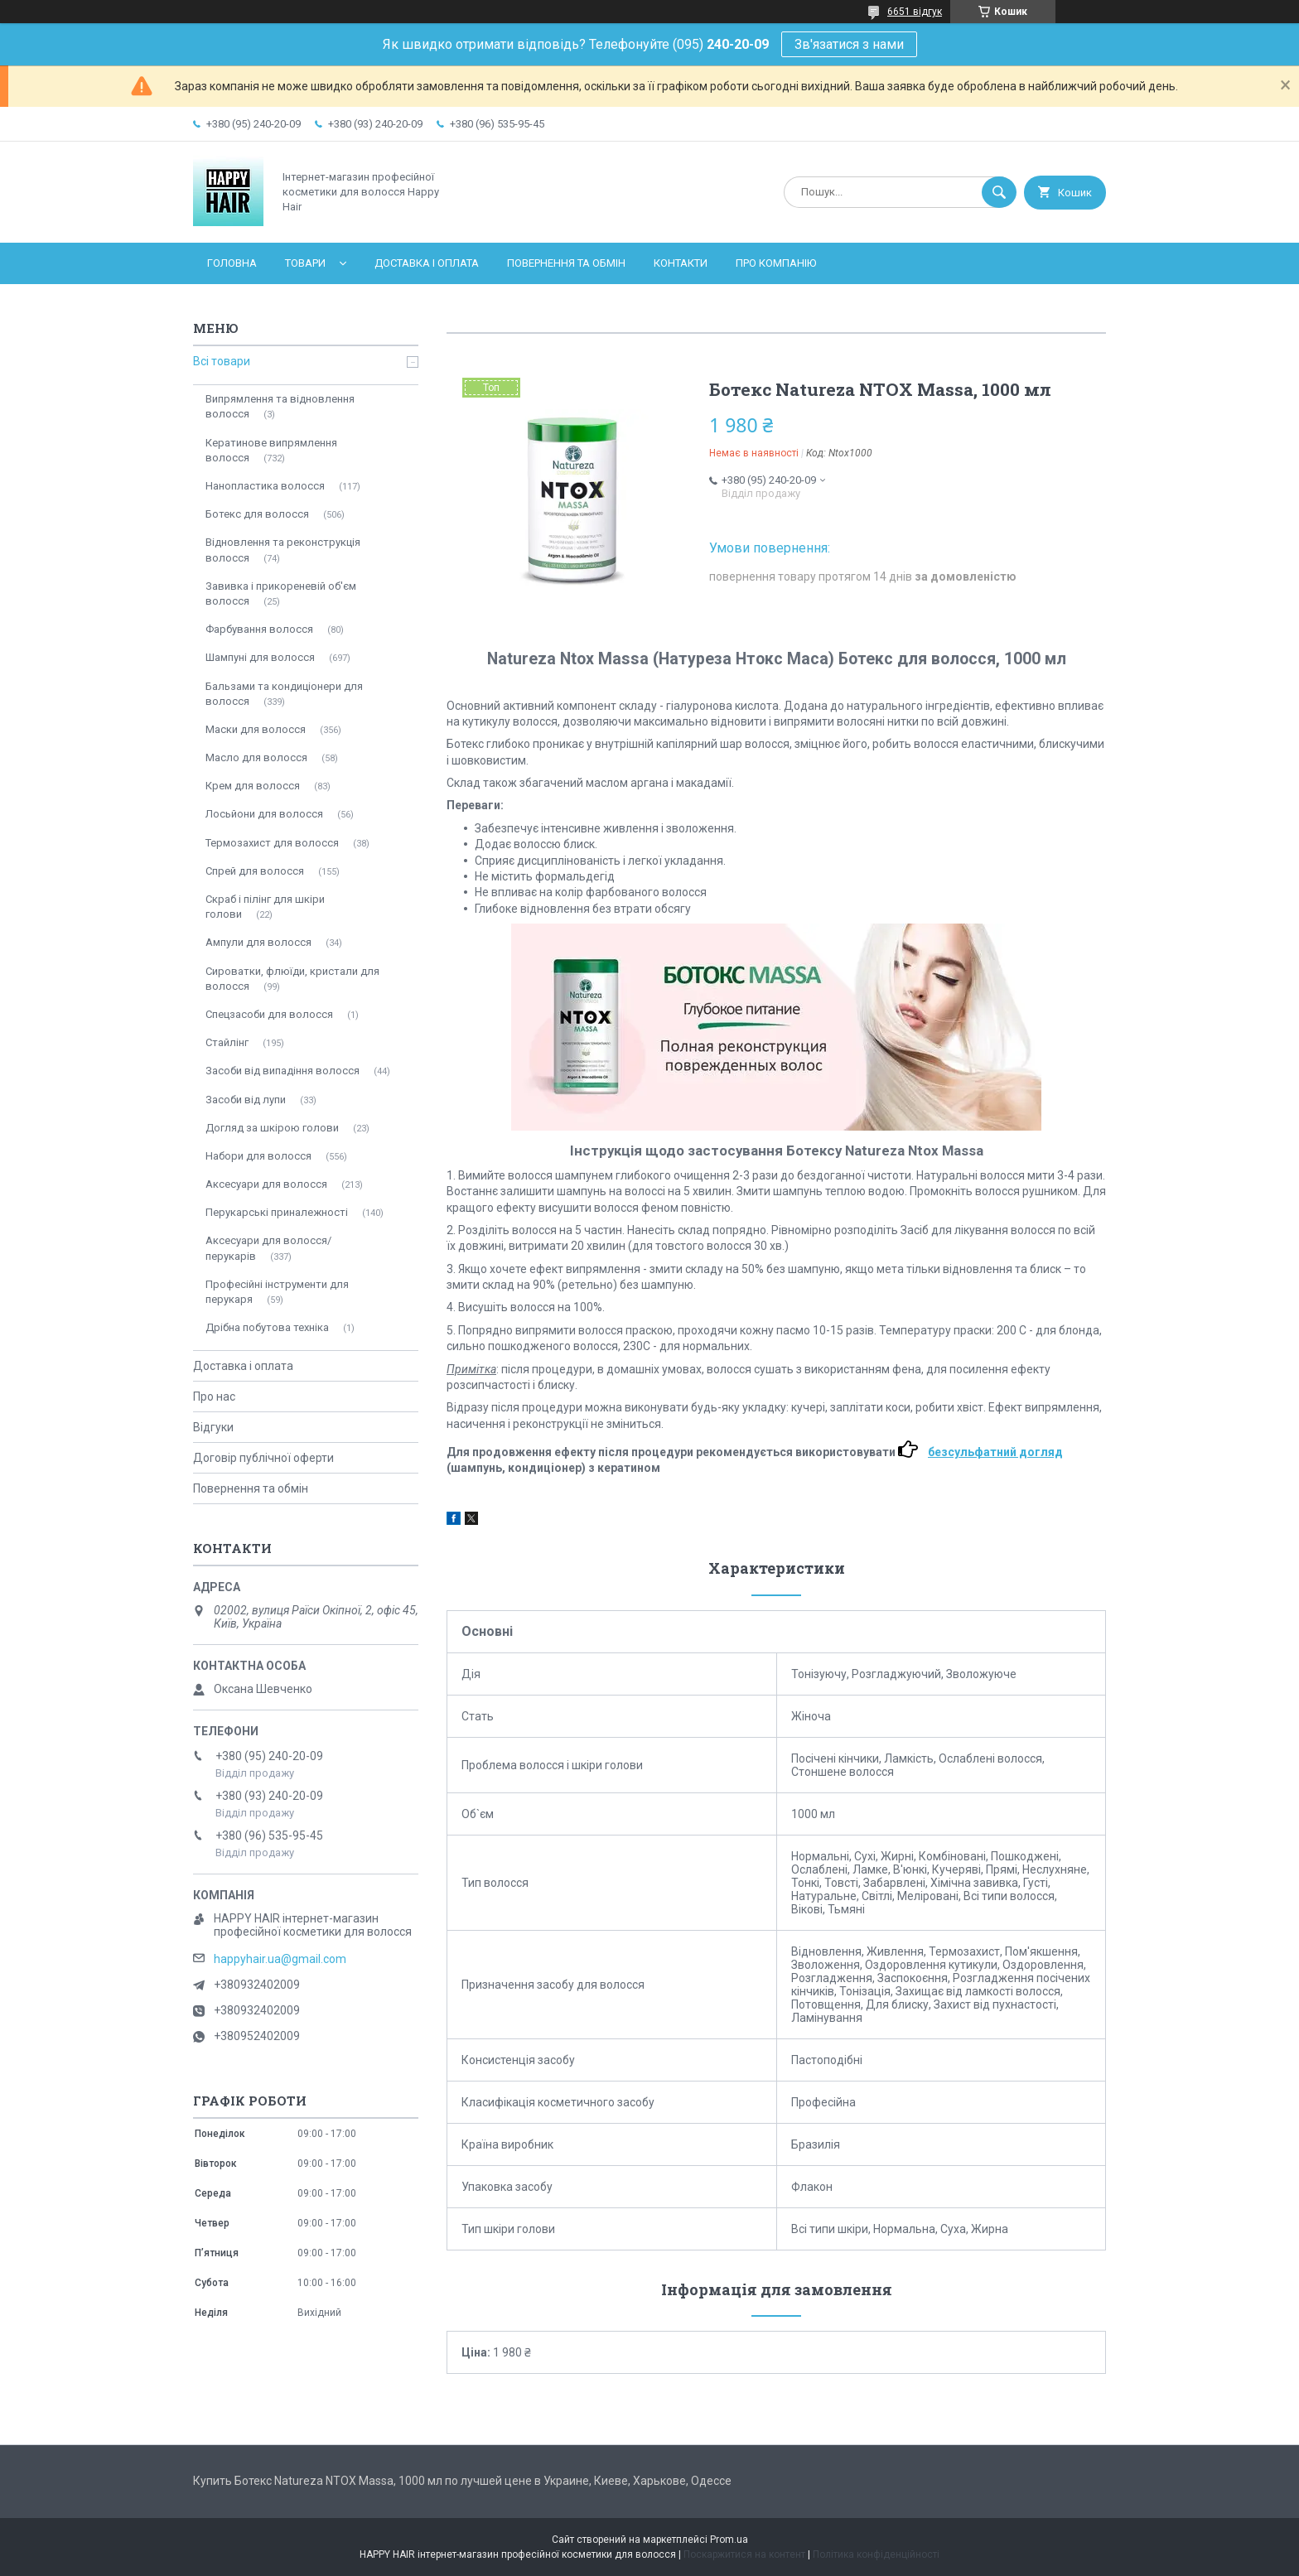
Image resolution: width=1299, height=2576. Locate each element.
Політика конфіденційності (876, 2554)
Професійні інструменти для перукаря (277, 1291)
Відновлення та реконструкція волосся (282, 549)
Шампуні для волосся (260, 657)
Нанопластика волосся (265, 486)
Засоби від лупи (245, 1099)
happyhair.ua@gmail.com (280, 1959)
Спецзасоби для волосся (269, 1014)
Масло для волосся (256, 757)
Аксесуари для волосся (266, 1184)
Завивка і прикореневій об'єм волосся (280, 593)
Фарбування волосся (259, 629)
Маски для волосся (255, 729)
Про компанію (776, 263)
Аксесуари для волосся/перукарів (268, 1247)
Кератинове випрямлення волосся (271, 450)
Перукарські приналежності (276, 1212)
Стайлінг (227, 1042)
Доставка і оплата (426, 263)
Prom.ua (729, 2539)
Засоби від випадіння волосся (282, 1070)
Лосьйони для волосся (264, 814)
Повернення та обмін (566, 263)
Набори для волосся (258, 1156)
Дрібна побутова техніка (267, 1327)
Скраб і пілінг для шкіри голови (265, 906)
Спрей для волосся (254, 871)
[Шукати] (999, 192)
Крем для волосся (252, 785)
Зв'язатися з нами (849, 44)
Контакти (680, 263)
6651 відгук (914, 11)
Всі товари (221, 361)
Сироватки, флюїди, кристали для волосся (292, 978)
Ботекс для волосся (257, 514)
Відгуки (213, 1427)
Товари (305, 263)
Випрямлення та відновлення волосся (280, 406)
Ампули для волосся (258, 942)
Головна (232, 263)
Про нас (214, 1396)
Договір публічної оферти (263, 1457)
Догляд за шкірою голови (272, 1128)
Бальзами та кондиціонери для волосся (284, 693)
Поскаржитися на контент (744, 2554)
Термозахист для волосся (272, 843)
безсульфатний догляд (995, 1452)
